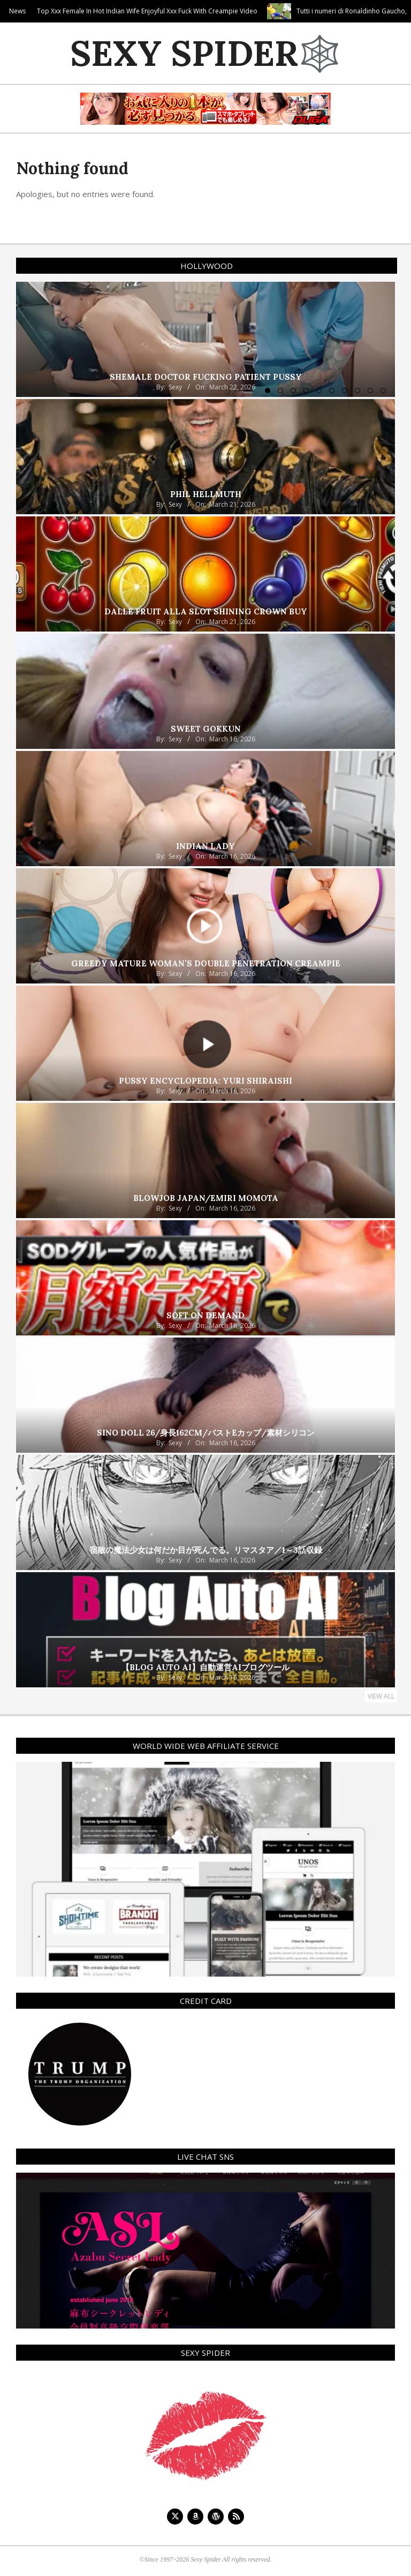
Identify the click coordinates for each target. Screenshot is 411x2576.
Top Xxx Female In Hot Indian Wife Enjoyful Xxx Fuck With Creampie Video (190, 11)
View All (381, 1696)
